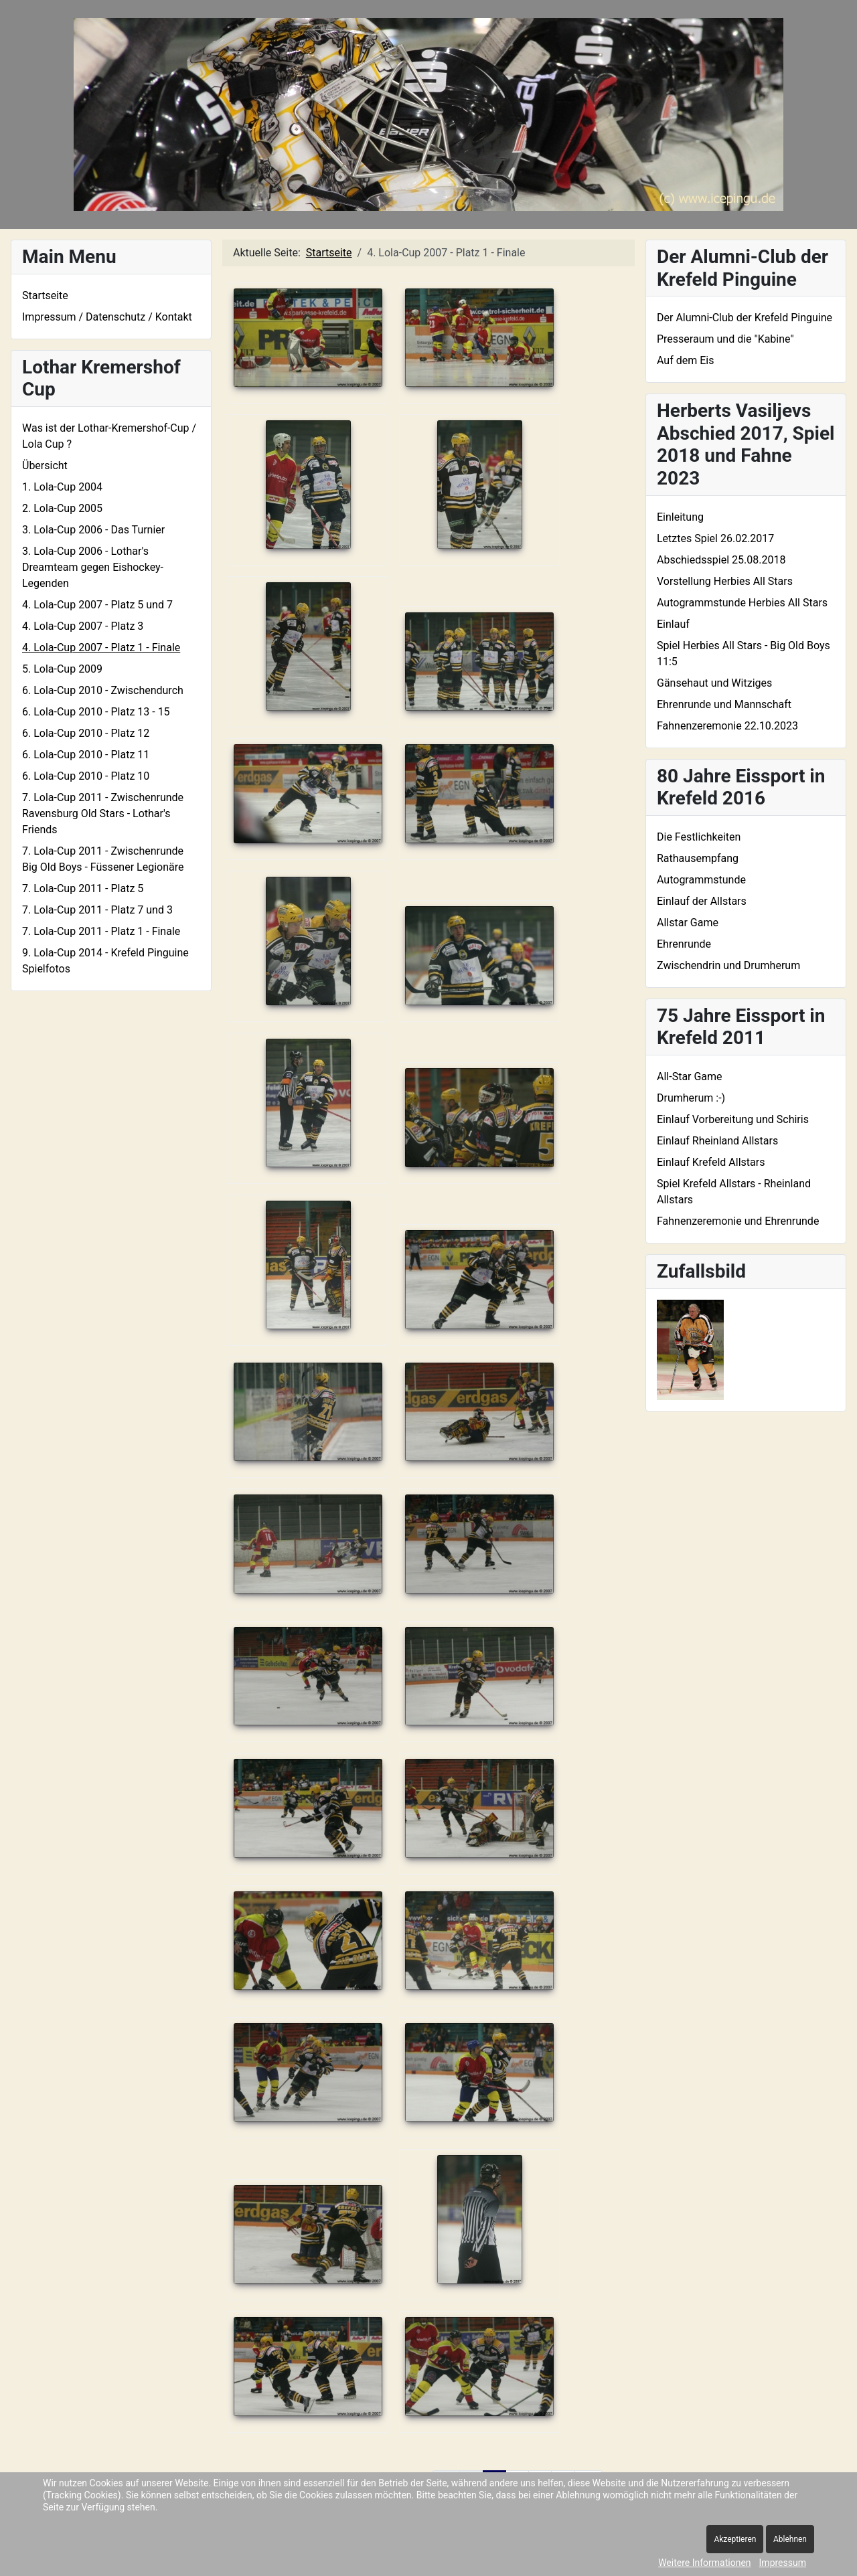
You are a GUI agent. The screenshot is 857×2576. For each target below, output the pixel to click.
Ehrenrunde (684, 944)
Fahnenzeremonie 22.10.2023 (727, 725)
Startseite (45, 295)
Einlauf (673, 624)
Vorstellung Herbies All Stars (725, 581)
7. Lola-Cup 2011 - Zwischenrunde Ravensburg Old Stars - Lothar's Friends (102, 813)
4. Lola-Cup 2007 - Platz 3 (82, 626)
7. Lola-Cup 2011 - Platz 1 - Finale (101, 931)
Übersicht (45, 465)
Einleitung (680, 517)
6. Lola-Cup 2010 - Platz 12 (85, 733)
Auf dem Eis (685, 360)
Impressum (782, 2562)
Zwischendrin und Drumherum (728, 965)
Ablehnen (790, 2539)
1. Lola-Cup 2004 (62, 487)
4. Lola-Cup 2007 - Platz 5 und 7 (97, 604)
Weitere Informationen (704, 2562)
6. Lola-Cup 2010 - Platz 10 (85, 776)
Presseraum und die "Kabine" (725, 339)
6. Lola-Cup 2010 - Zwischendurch (102, 690)
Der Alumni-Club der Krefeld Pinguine (744, 317)
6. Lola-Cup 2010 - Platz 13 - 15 (96, 711)
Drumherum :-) (691, 1098)
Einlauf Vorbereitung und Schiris (733, 1119)
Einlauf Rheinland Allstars (717, 1140)
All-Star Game (689, 1076)
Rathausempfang (697, 858)
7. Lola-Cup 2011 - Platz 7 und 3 (97, 910)
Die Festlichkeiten (699, 837)
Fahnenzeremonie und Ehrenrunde (738, 1221)
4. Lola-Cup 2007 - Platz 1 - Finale (101, 647)
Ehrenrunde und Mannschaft (724, 704)
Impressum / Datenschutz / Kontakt (107, 317)
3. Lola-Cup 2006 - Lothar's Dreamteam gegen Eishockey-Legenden (92, 567)
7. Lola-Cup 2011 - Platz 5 (82, 888)
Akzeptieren (735, 2539)
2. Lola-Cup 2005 (62, 508)
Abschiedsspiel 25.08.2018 (721, 559)
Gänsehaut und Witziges (714, 683)
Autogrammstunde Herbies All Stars (742, 602)
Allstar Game (687, 922)
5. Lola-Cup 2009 (62, 669)
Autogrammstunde (701, 879)
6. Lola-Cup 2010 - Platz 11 (85, 754)
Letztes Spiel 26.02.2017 (715, 538)
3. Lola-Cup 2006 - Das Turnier (93, 529)
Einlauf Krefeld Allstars (711, 1162)
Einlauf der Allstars (702, 901)
